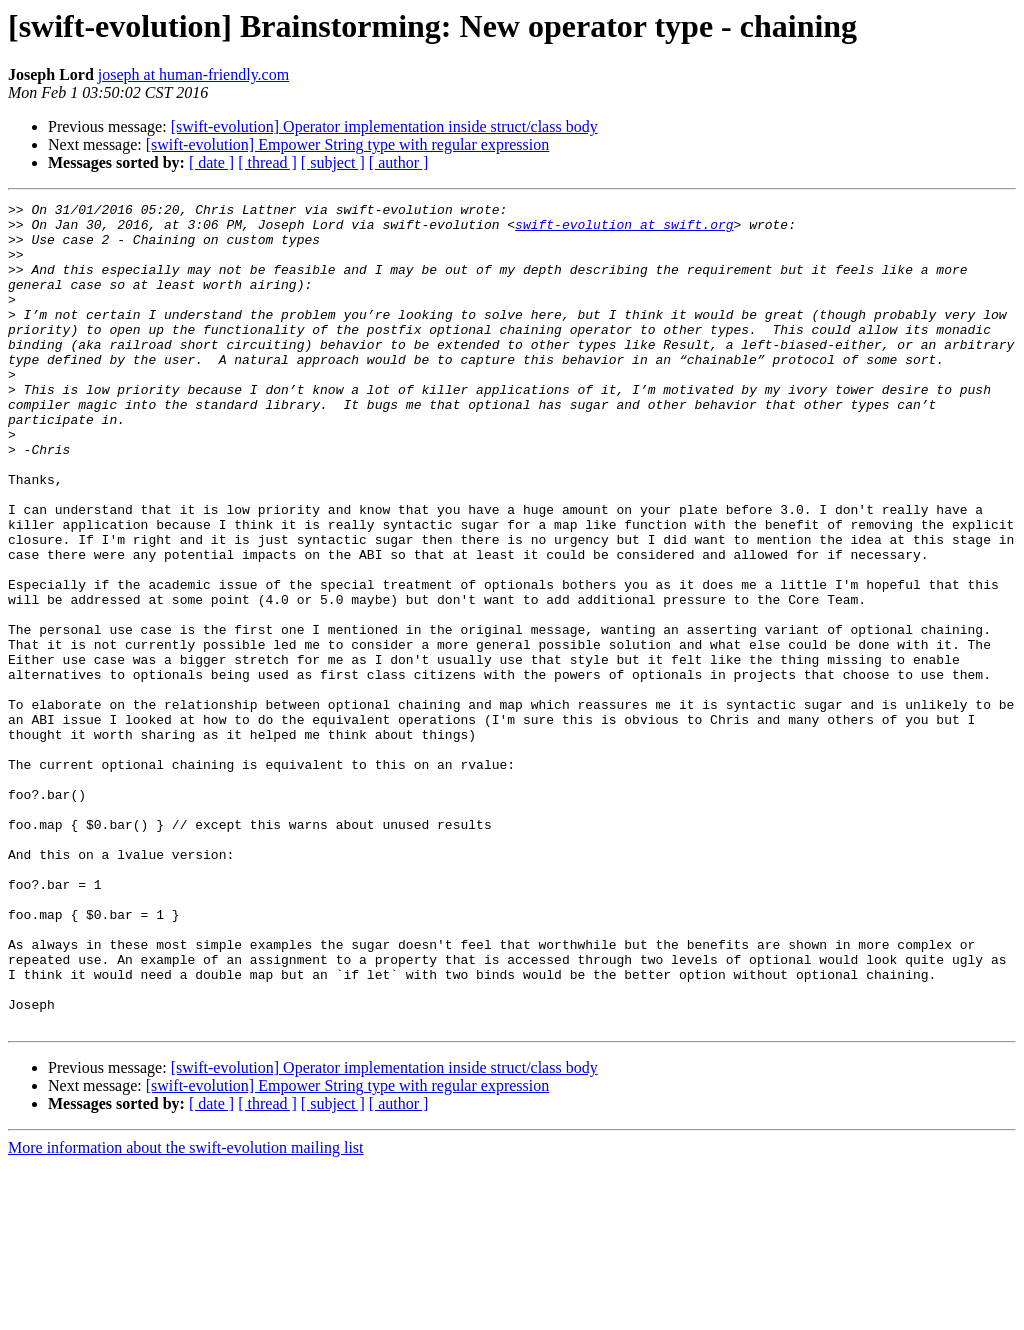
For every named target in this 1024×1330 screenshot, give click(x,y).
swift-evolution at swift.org (624, 230)
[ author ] (399, 162)
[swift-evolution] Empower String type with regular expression (347, 144)
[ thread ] (267, 162)
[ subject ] (333, 162)
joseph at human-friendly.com (193, 74)
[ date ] (211, 162)
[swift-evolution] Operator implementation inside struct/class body (384, 126)
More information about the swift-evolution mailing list (186, 1312)
